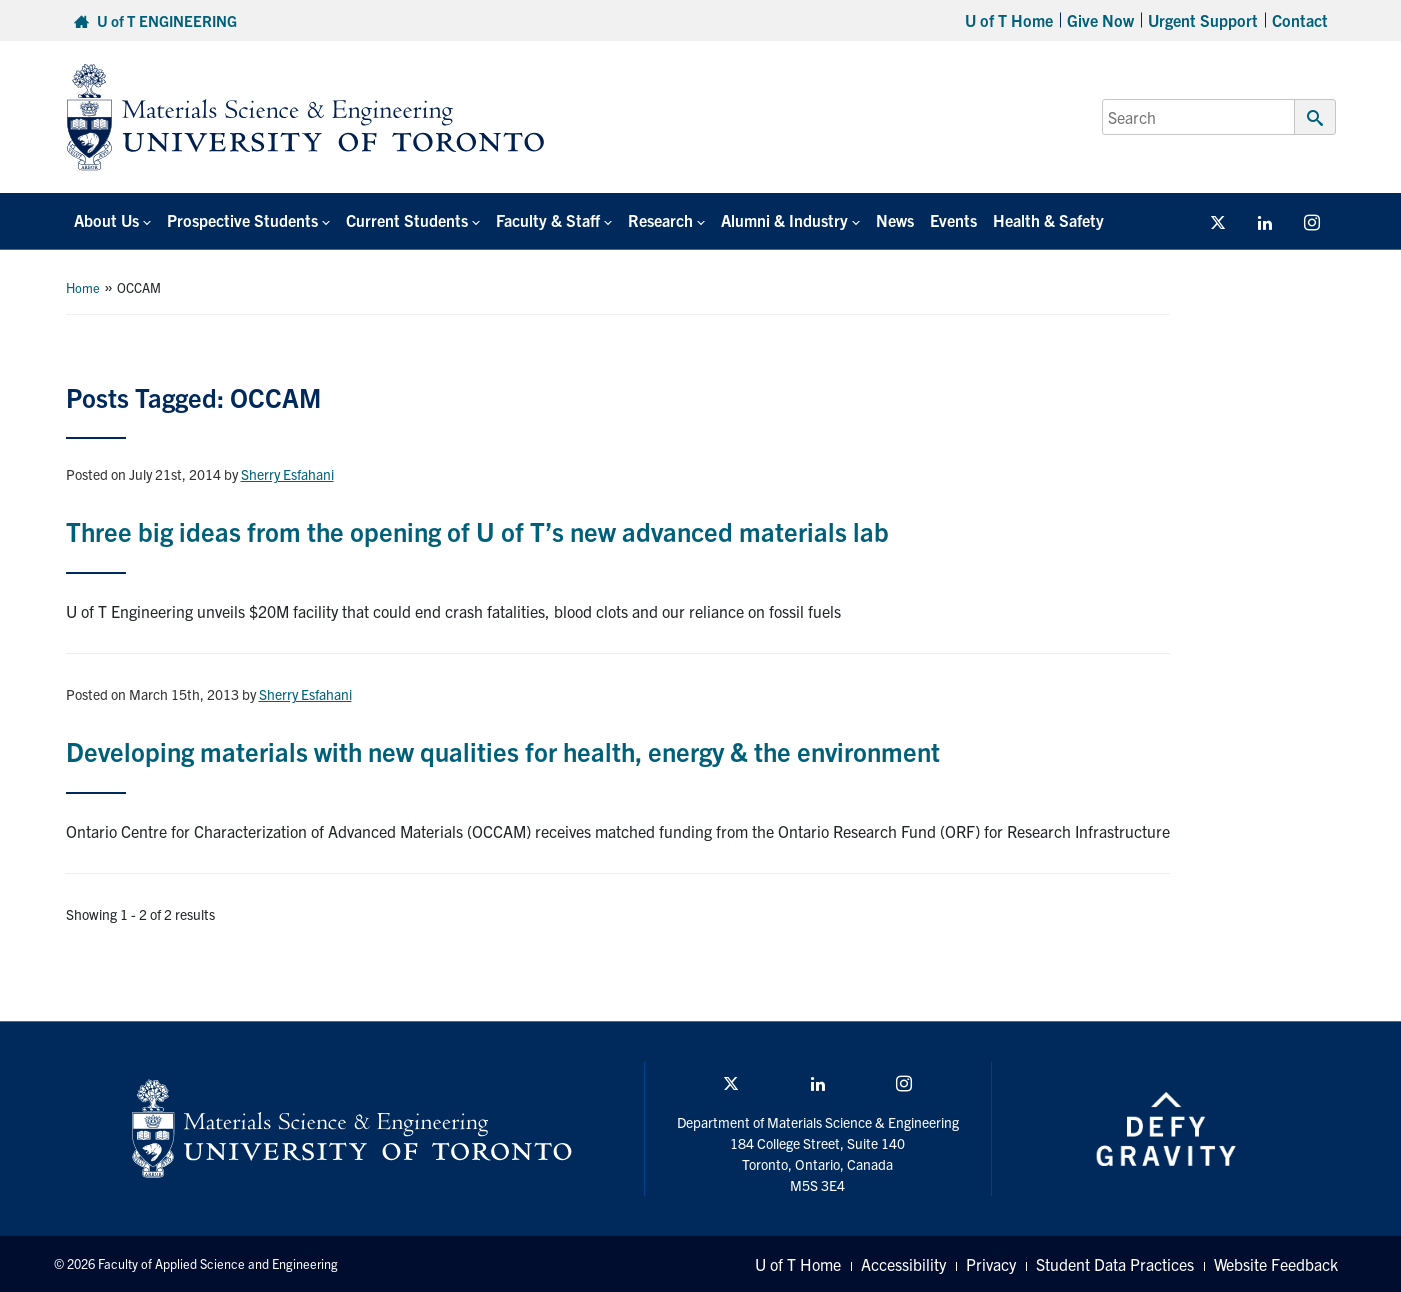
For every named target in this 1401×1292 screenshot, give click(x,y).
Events (953, 220)
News (895, 220)
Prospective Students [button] (242, 220)
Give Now (1100, 20)
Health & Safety (1048, 220)
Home (83, 287)
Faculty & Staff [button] (548, 220)
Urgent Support (1203, 20)
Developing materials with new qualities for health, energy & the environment (503, 750)
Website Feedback (1276, 1264)
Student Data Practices (1115, 1264)
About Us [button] (106, 220)
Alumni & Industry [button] (784, 220)
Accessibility (903, 1264)
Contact (1300, 20)
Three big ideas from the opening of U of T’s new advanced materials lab (477, 530)
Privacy (991, 1264)
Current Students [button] (407, 220)
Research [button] (660, 220)
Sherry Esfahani (287, 474)
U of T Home (1009, 20)
